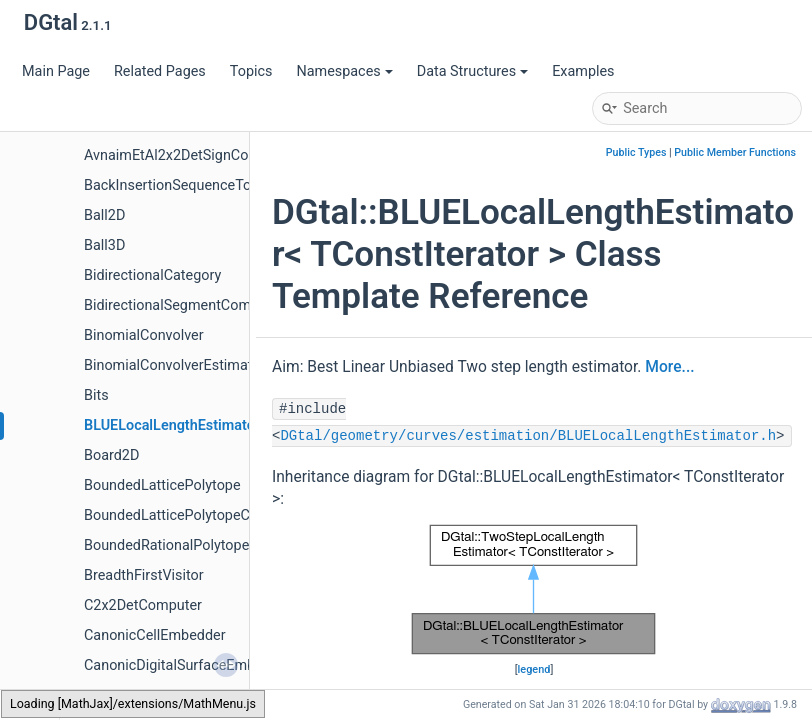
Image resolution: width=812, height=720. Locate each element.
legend (534, 669)
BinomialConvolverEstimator (174, 365)
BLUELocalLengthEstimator (172, 425)
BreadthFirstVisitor (144, 575)
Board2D (111, 455)
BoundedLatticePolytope (162, 485)
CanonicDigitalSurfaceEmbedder (188, 665)
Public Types (636, 152)
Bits (96, 395)
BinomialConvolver (144, 335)
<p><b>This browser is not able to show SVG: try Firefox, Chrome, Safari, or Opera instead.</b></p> (534, 589)
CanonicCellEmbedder (155, 635)
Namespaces (344, 71)
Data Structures (472, 71)
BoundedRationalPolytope (166, 545)
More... (669, 367)
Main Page (56, 71)
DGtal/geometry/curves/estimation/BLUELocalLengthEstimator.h (528, 436)
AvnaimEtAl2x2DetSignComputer (189, 155)
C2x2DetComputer (143, 605)
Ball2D (104, 215)
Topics (251, 71)
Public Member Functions (735, 152)
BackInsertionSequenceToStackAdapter (211, 185)
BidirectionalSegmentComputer (184, 305)
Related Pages (160, 71)
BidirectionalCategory (152, 275)
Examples (583, 71)
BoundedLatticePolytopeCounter (187, 515)
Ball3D (104, 245)
